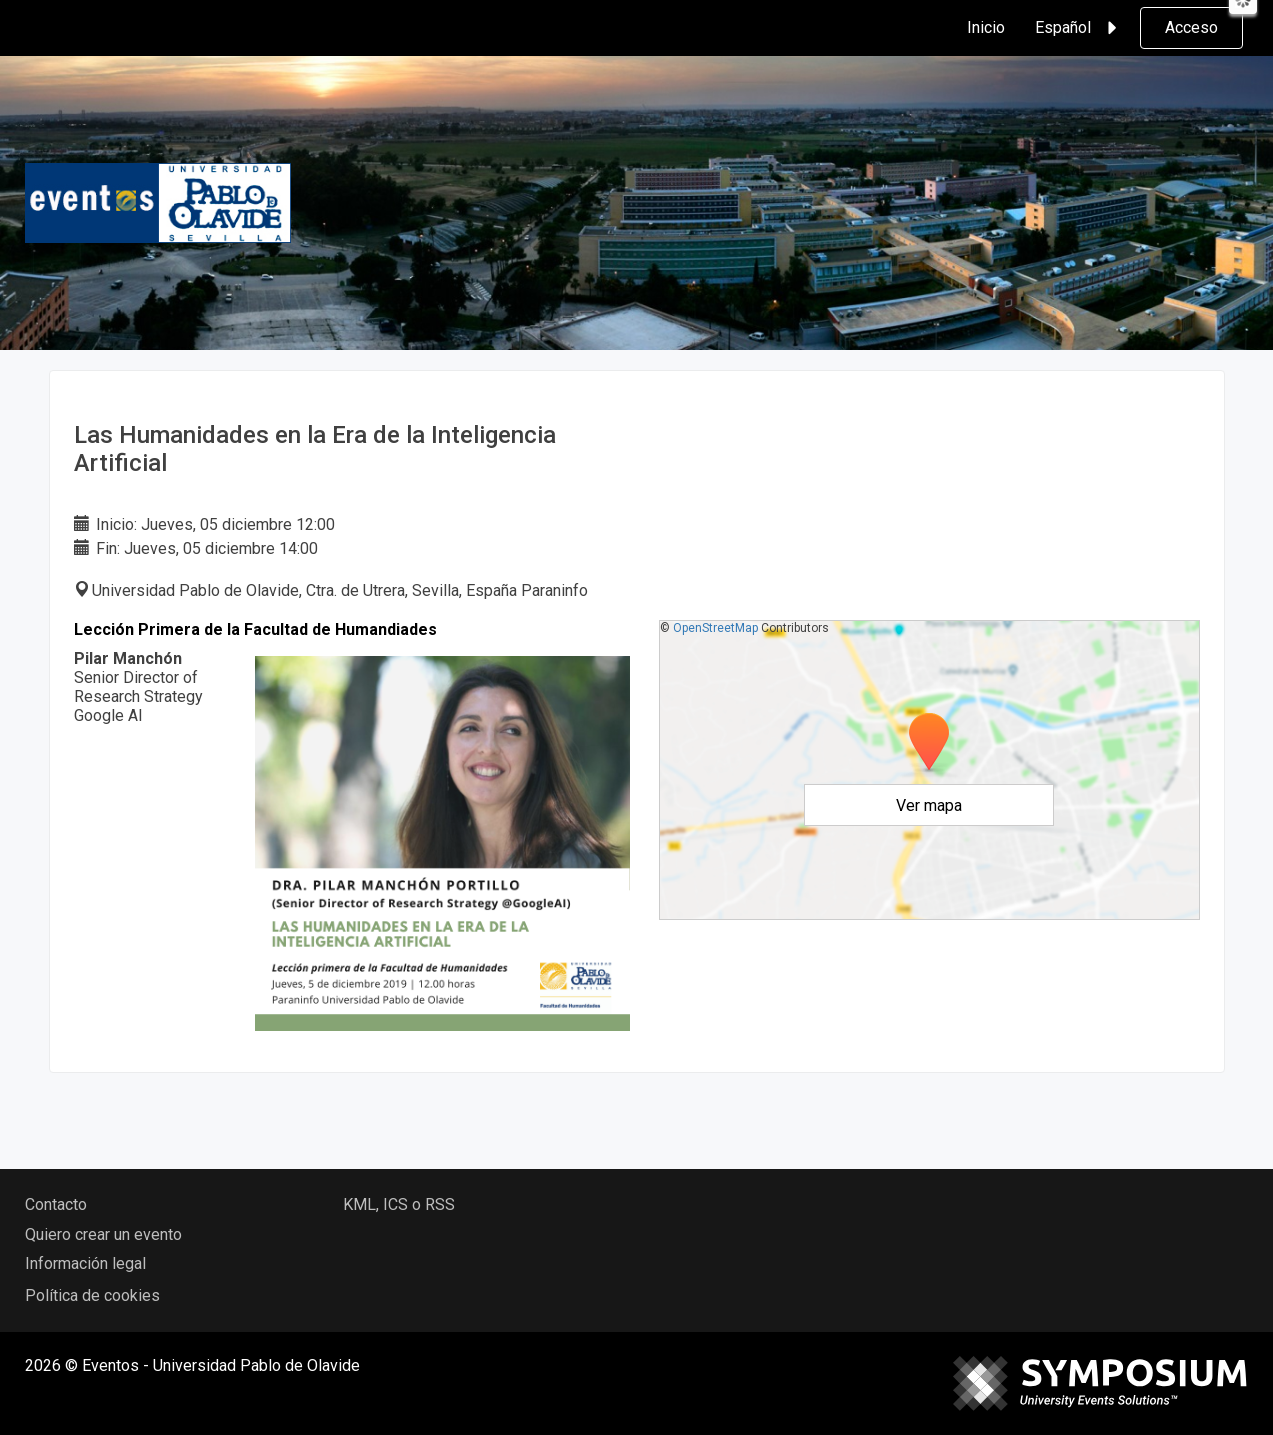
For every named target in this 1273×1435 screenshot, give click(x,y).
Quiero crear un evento (103, 1234)
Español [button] (1079, 28)
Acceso (1191, 27)
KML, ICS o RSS (399, 1204)
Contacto (56, 1204)
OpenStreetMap (715, 628)
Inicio (986, 27)
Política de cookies (92, 1295)
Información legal (85, 1263)
